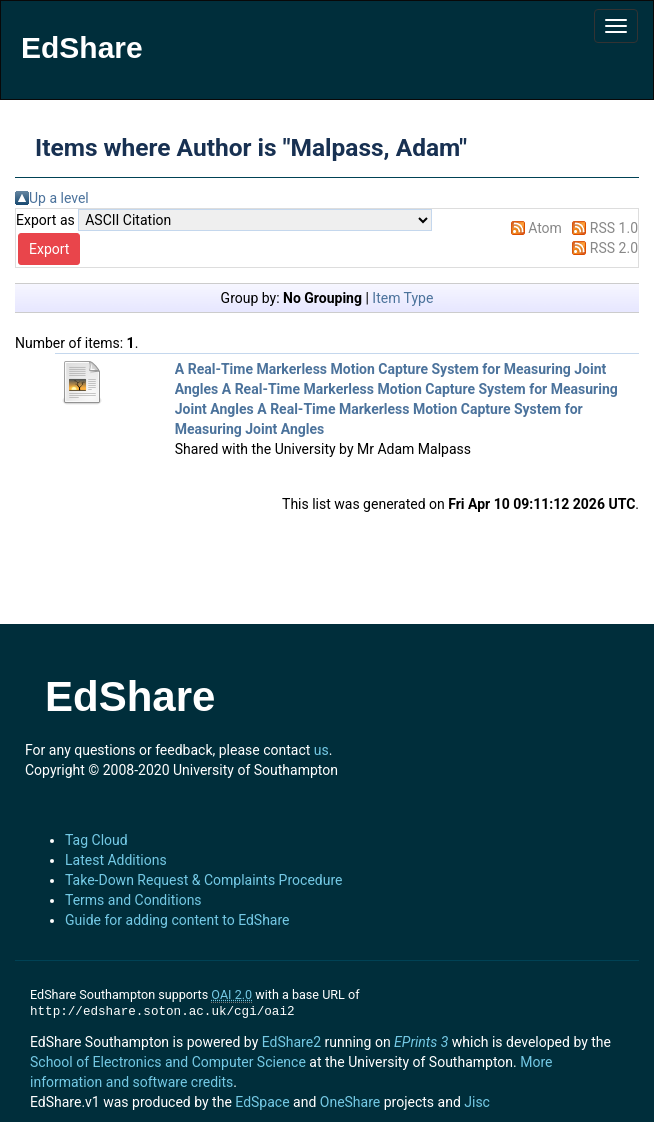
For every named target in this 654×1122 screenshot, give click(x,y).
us (321, 750)
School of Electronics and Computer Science (168, 1062)
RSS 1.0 (614, 228)
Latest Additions (116, 860)
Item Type (402, 298)
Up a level (59, 198)
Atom (545, 228)
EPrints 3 (421, 1042)
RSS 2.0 (614, 248)
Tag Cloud (96, 840)
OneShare (350, 1102)
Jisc (477, 1102)
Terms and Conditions (133, 900)
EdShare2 (291, 1042)
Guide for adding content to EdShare (177, 920)
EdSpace (262, 1102)
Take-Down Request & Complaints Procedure (203, 880)
